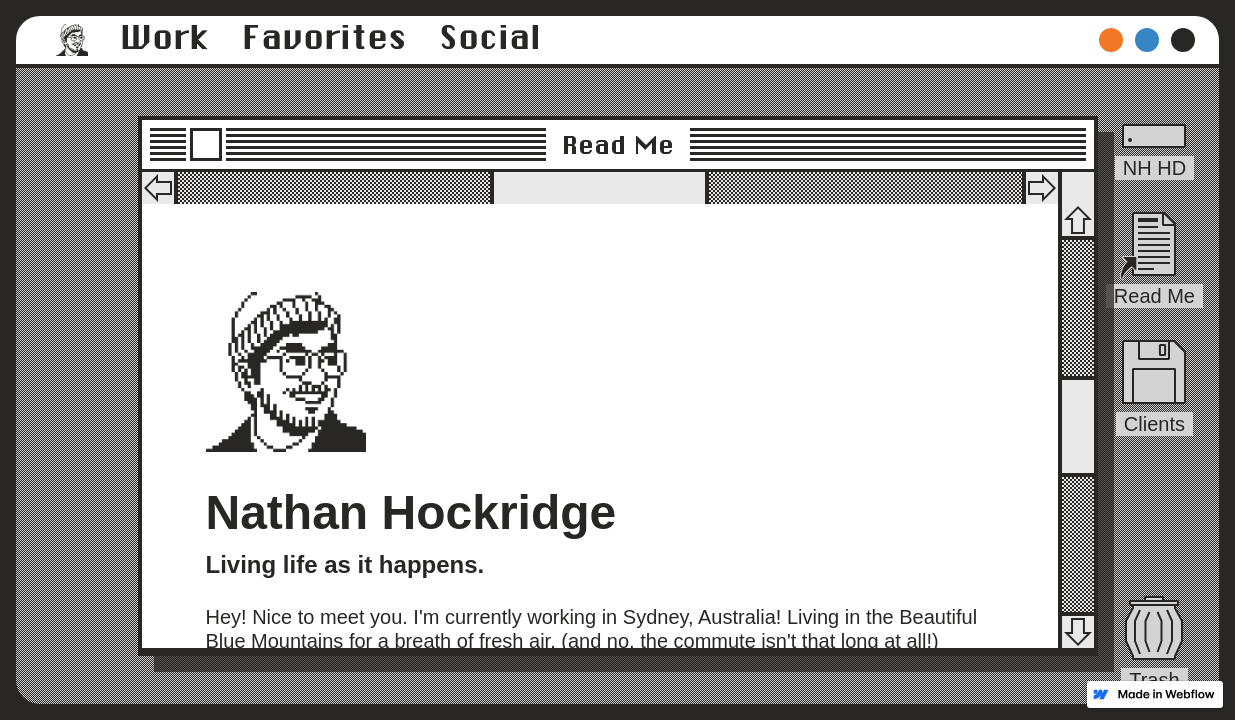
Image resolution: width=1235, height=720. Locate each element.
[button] (72, 40)
